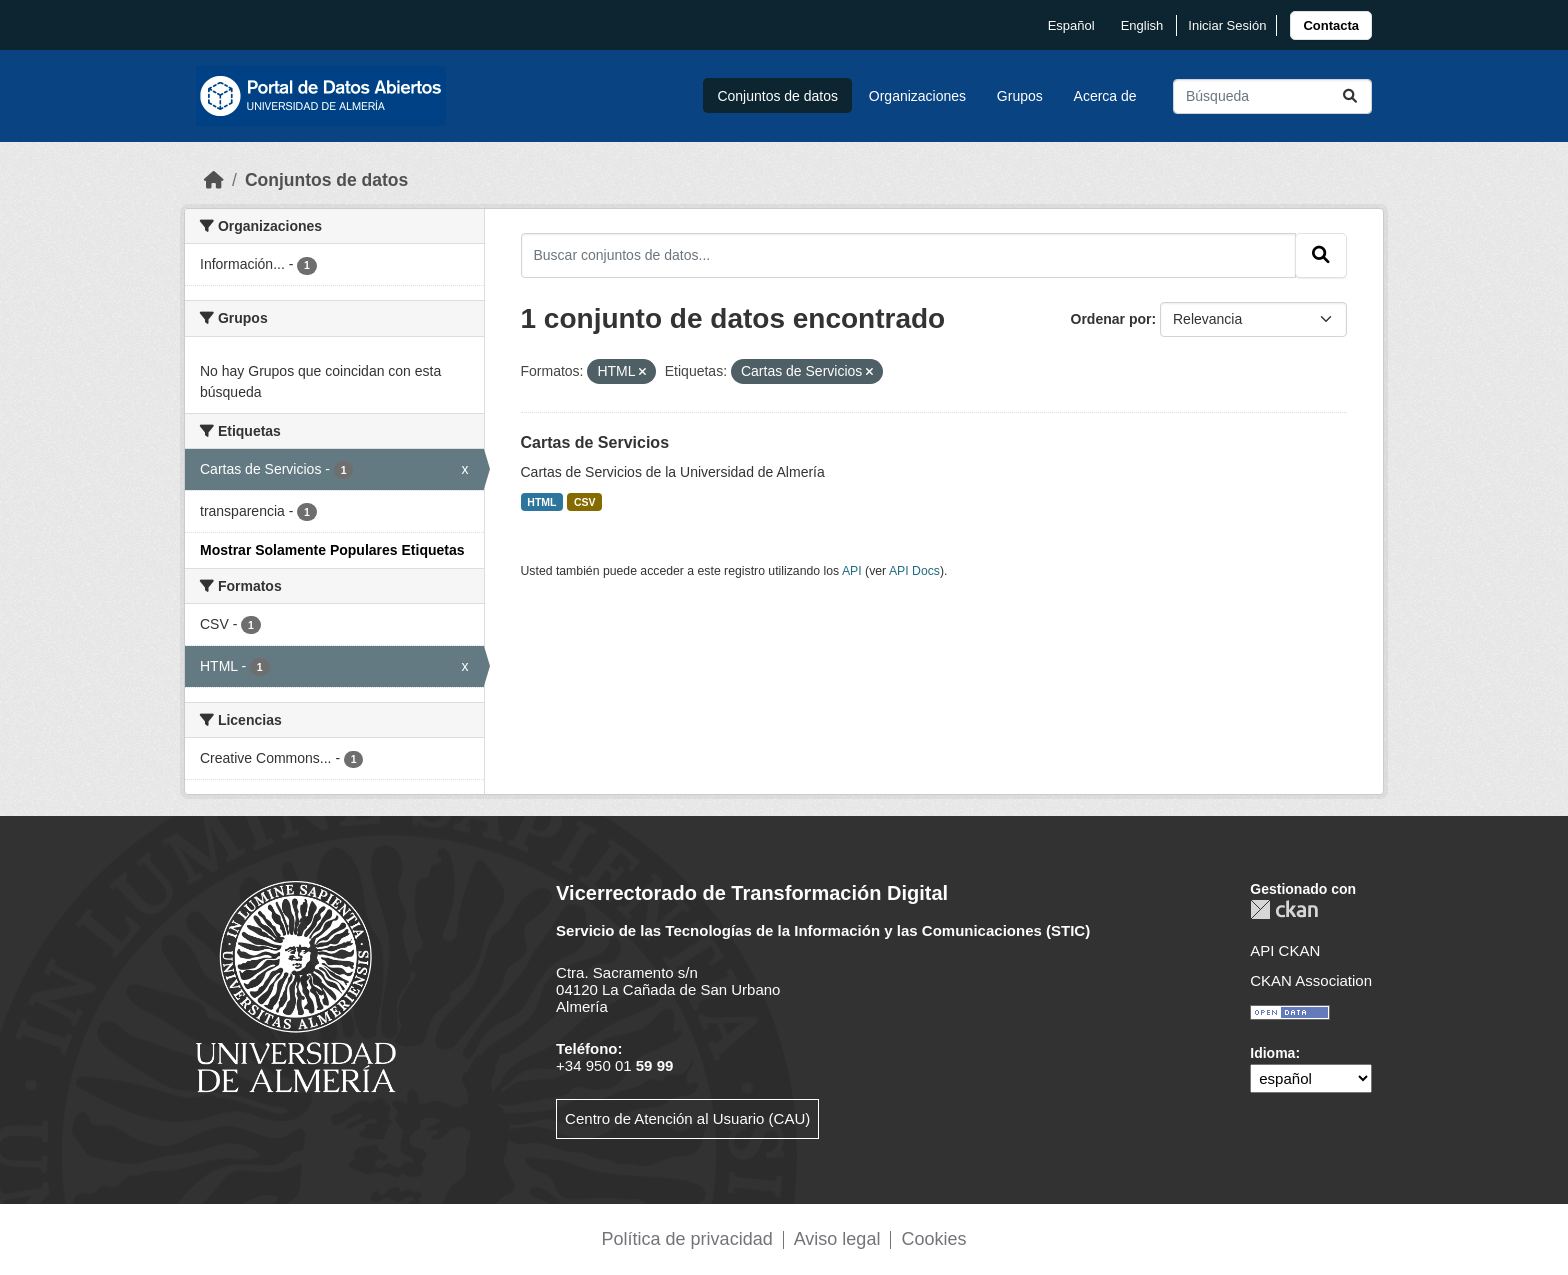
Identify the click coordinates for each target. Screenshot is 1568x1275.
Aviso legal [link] (837, 1239)
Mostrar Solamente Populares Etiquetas (332, 550)
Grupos (1020, 96)
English (1142, 25)
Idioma (1272, 1053)
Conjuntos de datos (777, 96)
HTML (541, 502)
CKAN (1284, 909)
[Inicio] (214, 180)
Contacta (1331, 25)
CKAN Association (1311, 980)
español (1071, 25)
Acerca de (1105, 96)
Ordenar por (1111, 319)
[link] (1331, 25)
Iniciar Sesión (1227, 25)
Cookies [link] (933, 1239)
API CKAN (1285, 950)
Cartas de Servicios (595, 442)
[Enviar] (1350, 96)
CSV (585, 502)
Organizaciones (917, 96)
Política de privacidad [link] (687, 1239)
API (852, 571)
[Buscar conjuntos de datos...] (1272, 96)
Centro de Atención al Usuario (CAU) (687, 1118)
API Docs (914, 571)
